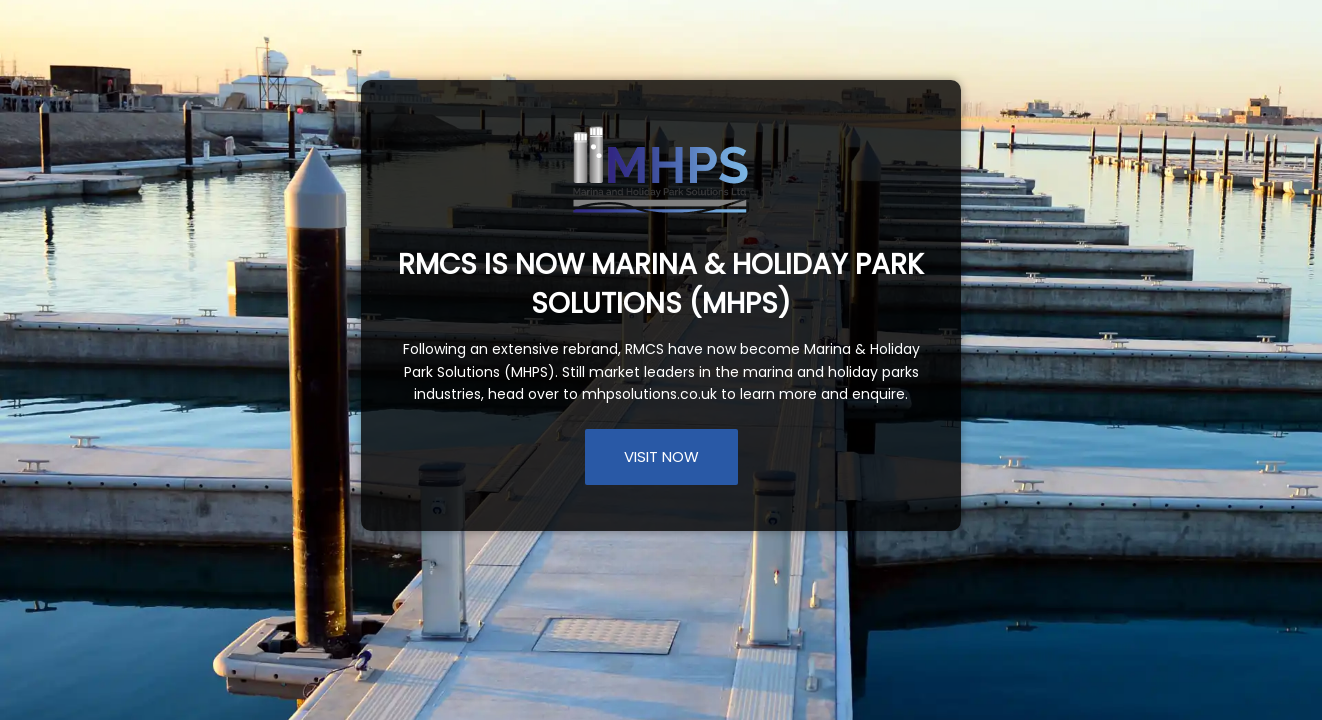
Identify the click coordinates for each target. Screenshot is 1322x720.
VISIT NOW (661, 456)
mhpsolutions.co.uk (649, 394)
